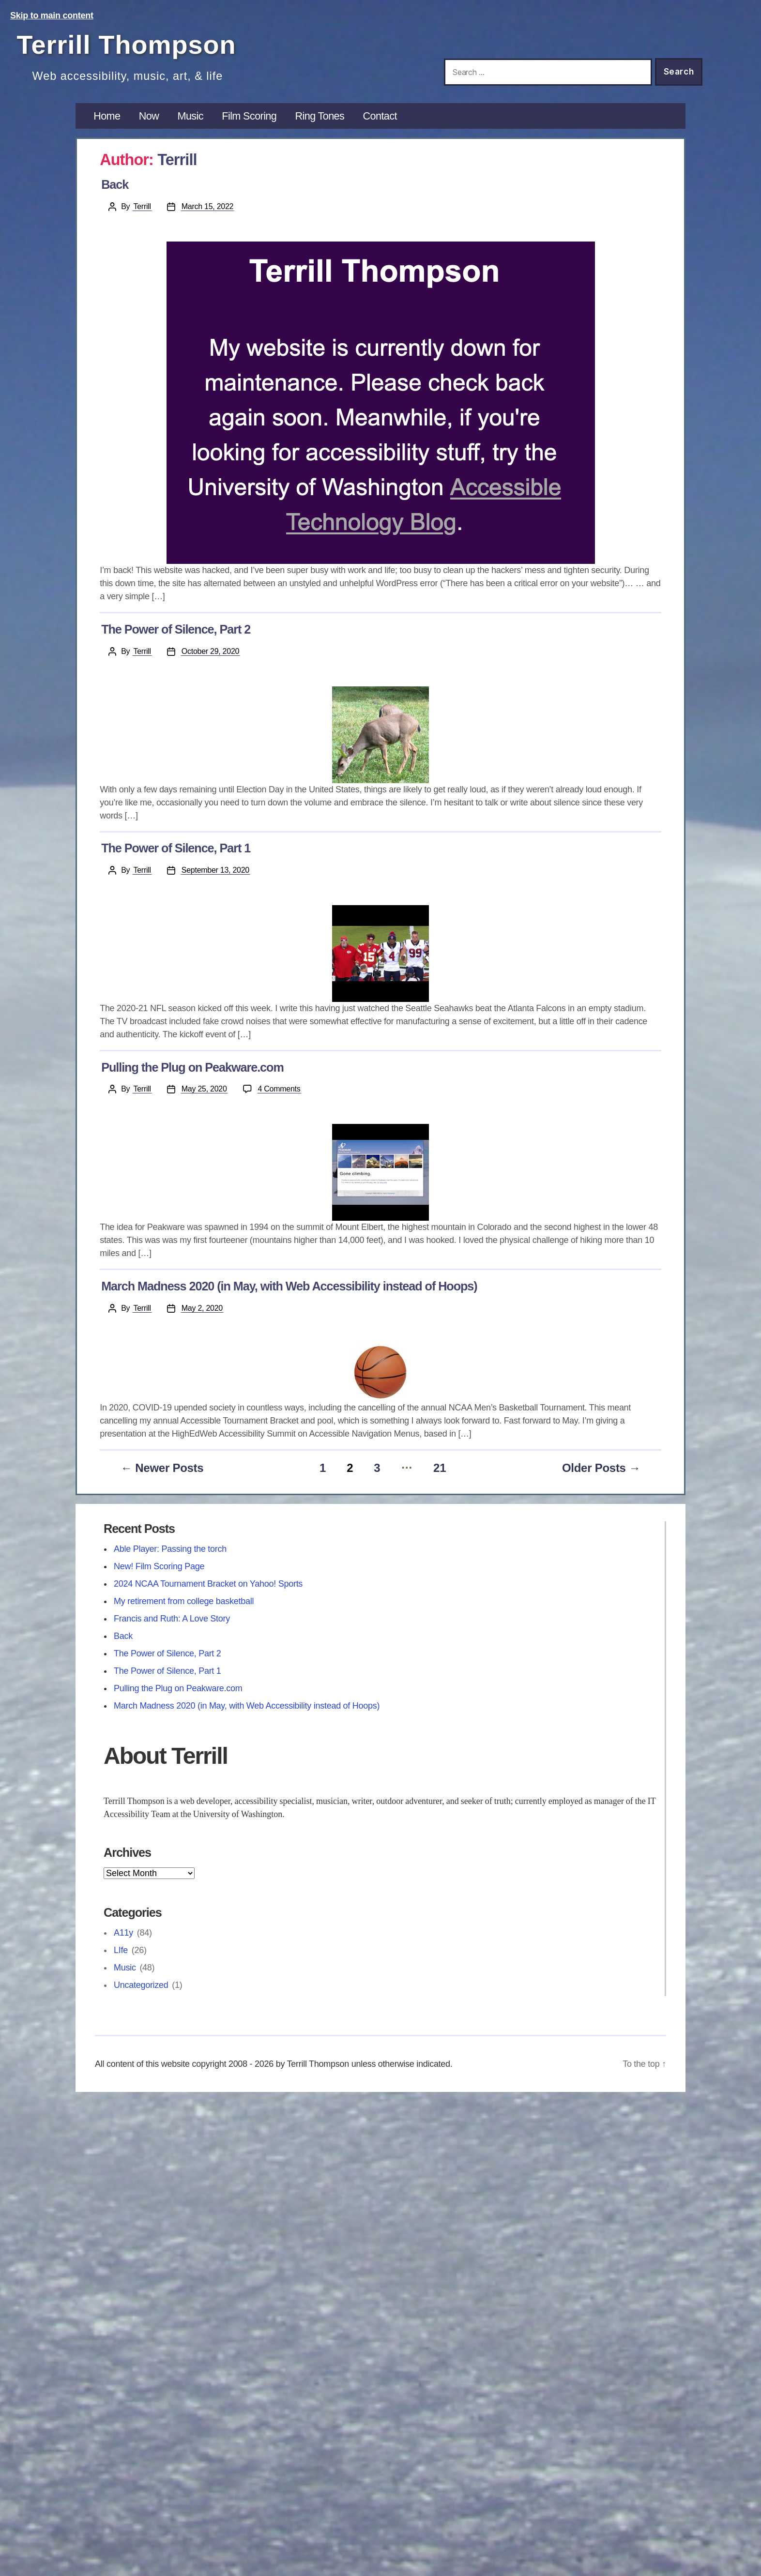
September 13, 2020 (215, 870)
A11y (123, 1933)
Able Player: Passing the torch (170, 1549)
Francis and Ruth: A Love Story (172, 1618)
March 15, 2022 (207, 206)
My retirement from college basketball (184, 1601)
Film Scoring (249, 116)
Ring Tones (320, 116)
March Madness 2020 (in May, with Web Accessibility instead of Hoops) (289, 1286)
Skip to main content (51, 15)
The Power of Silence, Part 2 (175, 629)
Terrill (142, 206)
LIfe (121, 1950)
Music (190, 116)
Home (106, 116)
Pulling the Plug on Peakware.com (192, 1067)
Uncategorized (141, 1985)
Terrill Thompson (126, 44)
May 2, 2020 (202, 1308)
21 (439, 1467)
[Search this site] (548, 72)
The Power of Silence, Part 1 (175, 848)
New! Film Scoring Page (159, 1566)
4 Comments (280, 1088)
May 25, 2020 (204, 1089)
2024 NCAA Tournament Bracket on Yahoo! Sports (208, 1584)
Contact (380, 116)
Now (149, 116)
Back (114, 184)
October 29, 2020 (210, 651)
